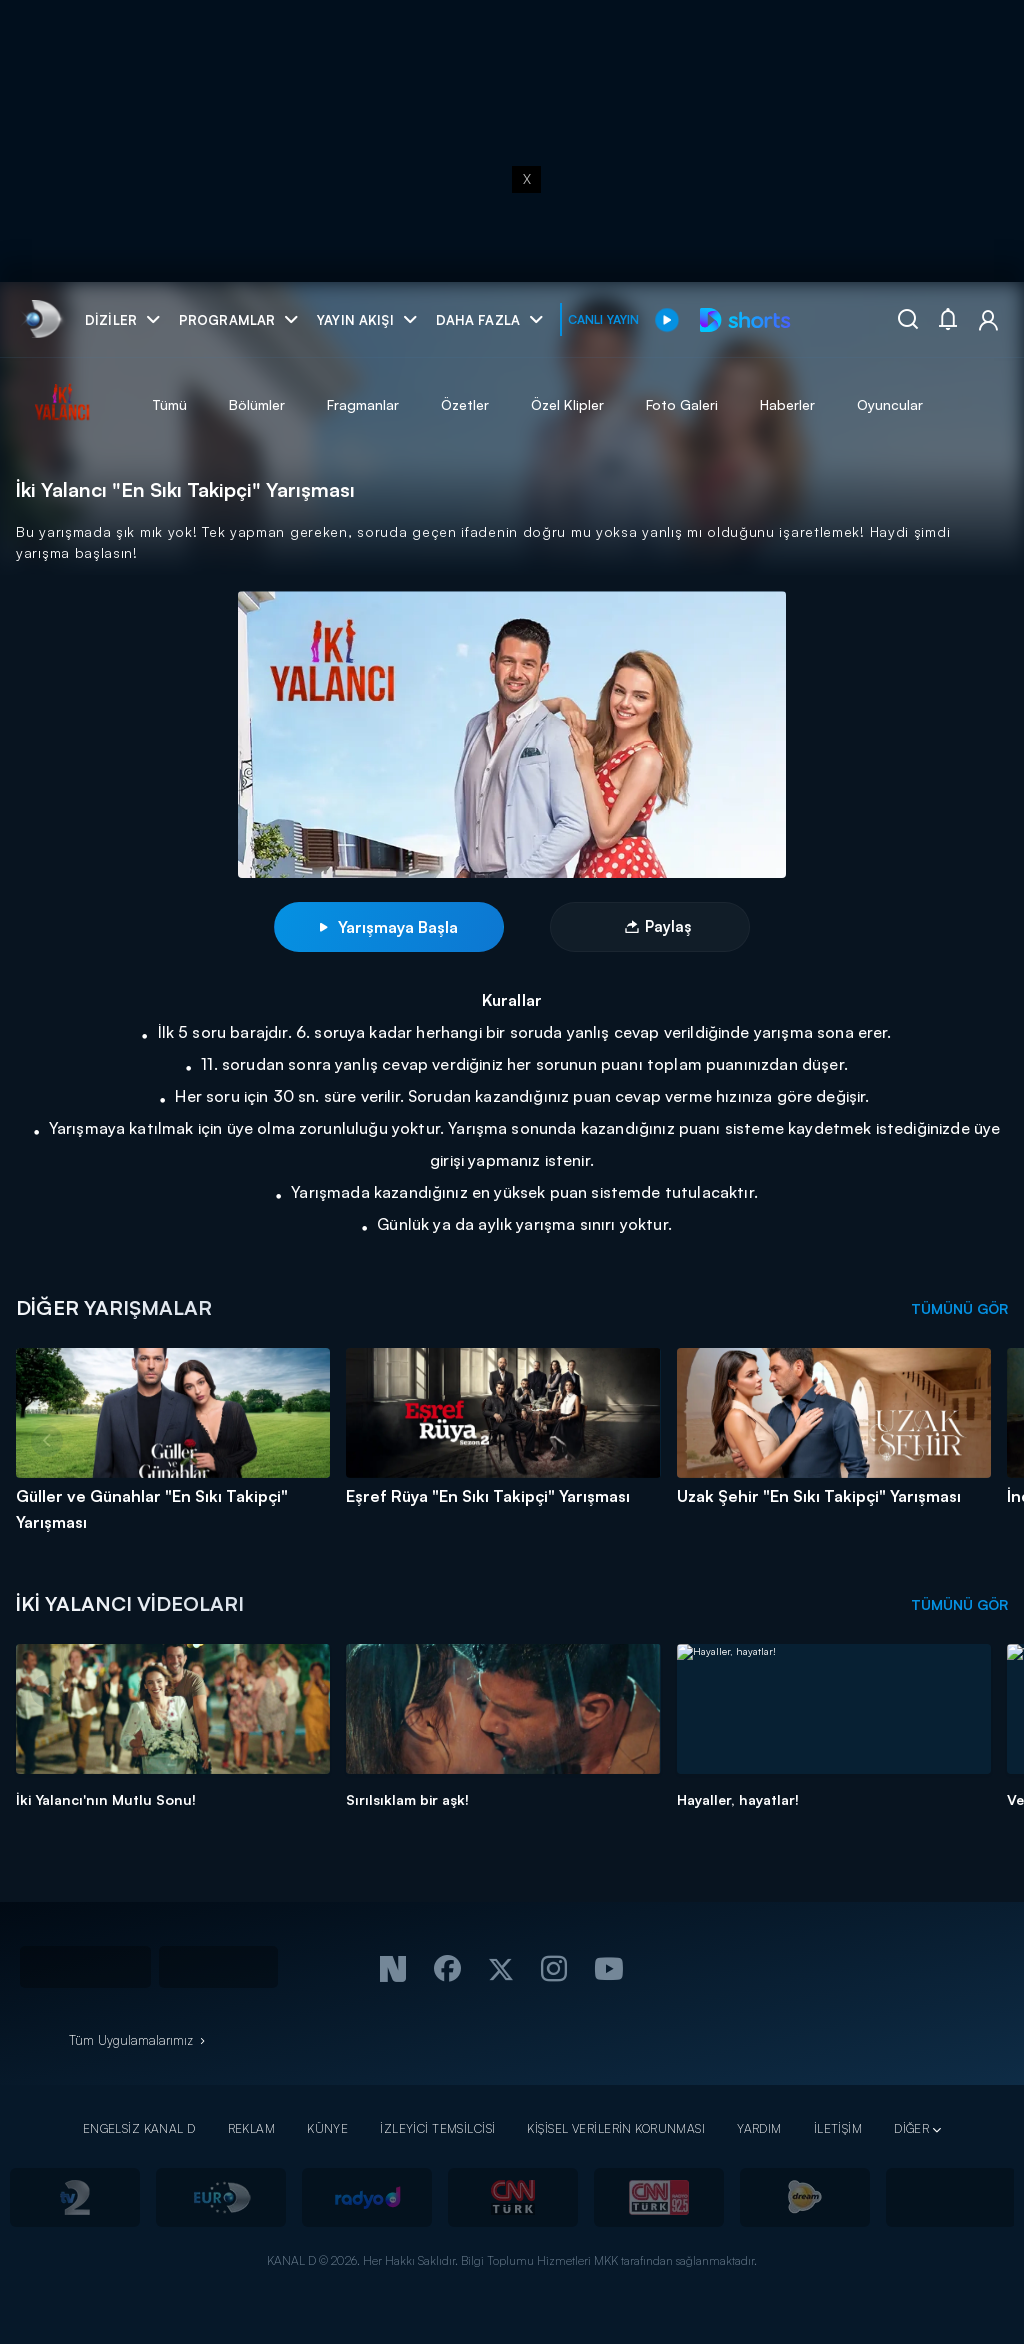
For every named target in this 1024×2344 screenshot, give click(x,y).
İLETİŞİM (838, 2128)
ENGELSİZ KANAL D (139, 2128)
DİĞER (911, 2128)
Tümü (169, 404)
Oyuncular (890, 404)
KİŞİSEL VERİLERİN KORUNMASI (616, 2128)
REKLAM (252, 2128)
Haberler (787, 404)
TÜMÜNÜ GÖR (959, 1308)
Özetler (465, 404)
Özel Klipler (567, 404)
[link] (41, 319)
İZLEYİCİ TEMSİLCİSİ (437, 2128)
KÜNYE (327, 2128)
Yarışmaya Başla (389, 927)
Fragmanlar (363, 404)
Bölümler (257, 404)
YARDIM (759, 2128)
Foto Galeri (682, 404)
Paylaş (668, 926)
